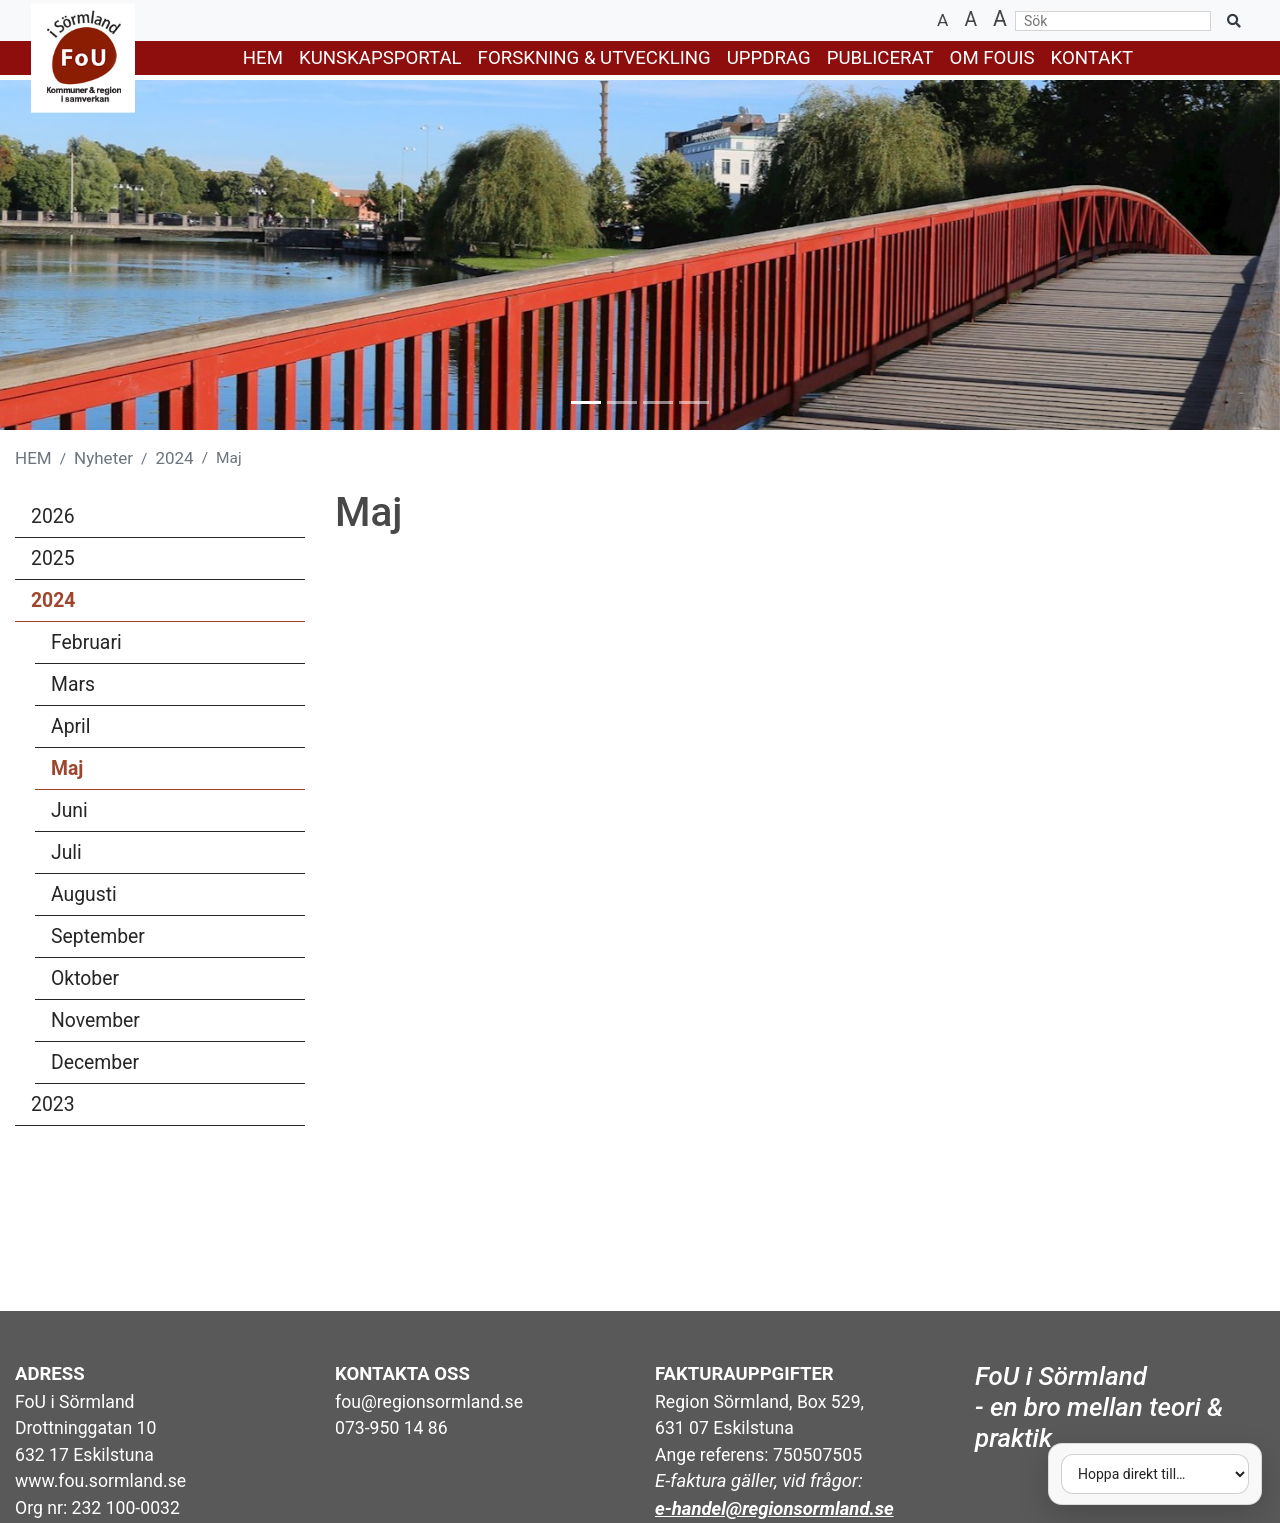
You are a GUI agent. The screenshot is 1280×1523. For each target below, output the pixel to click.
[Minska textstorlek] (942, 20)
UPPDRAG (769, 58)
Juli (174, 856)
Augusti (174, 898)
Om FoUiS (992, 58)
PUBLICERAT (880, 58)
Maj (67, 768)
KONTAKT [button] (1092, 58)
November (174, 1024)
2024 (174, 458)
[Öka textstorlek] (1000, 20)
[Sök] (1113, 21)
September (174, 940)
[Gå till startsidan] (71, 58)
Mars (174, 688)
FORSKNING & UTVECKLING (594, 58)
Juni (174, 814)
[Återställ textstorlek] (970, 20)
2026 (53, 516)
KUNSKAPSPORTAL (380, 58)
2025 (53, 558)
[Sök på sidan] (1234, 21)
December (174, 1066)
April (174, 730)
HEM (263, 58)
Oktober (174, 982)
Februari (174, 646)
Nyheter (103, 458)
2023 (53, 1104)
